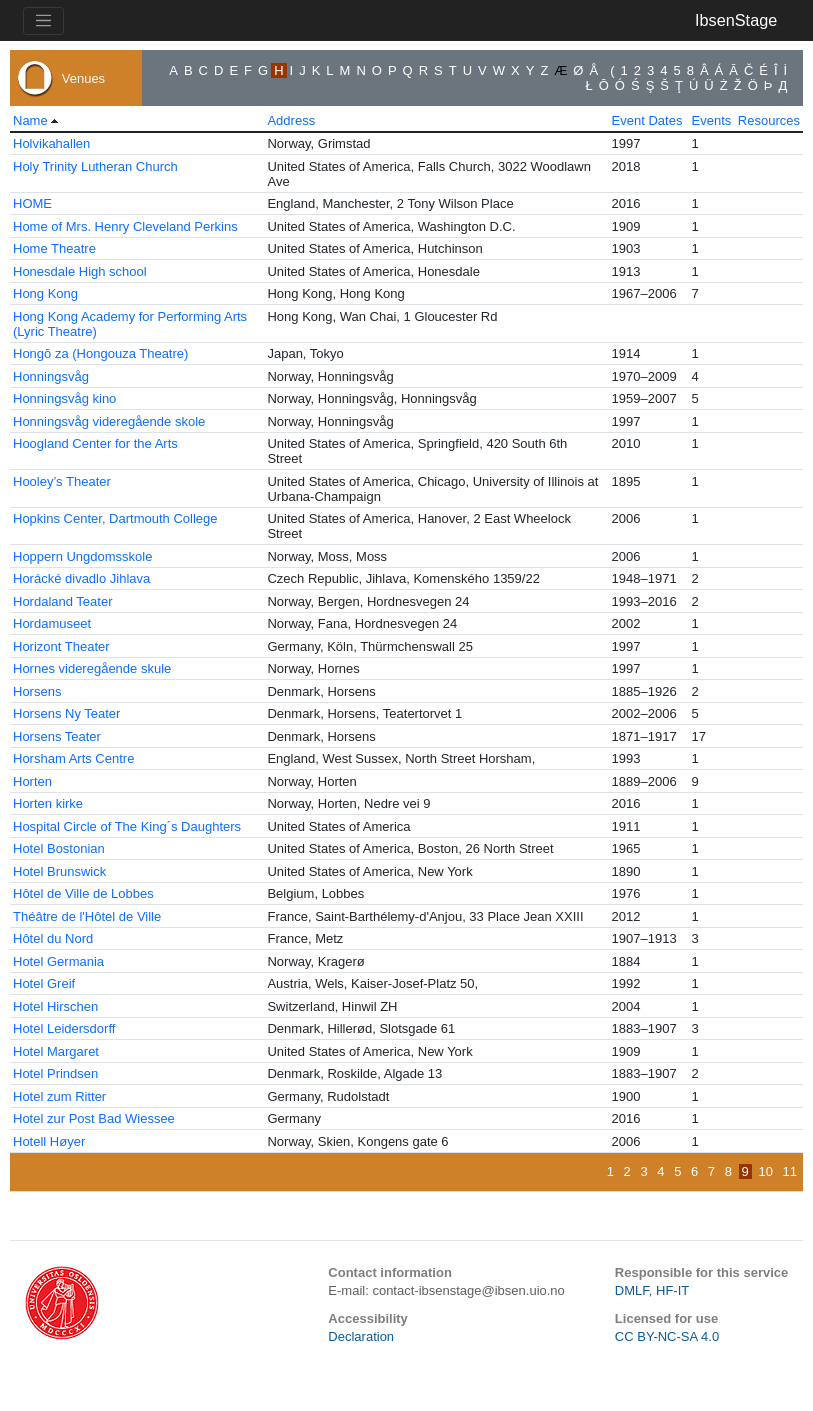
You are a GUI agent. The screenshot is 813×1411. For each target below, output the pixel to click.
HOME (32, 203)
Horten (32, 781)
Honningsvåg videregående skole (109, 421)
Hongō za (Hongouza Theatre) (100, 353)
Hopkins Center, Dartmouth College (115, 518)
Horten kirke (48, 803)
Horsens (37, 691)
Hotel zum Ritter (59, 1096)
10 (765, 1171)
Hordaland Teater (63, 601)
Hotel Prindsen (55, 1073)
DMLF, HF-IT (652, 1290)
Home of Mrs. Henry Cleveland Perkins (125, 226)
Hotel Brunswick (59, 871)
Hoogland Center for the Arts (95, 443)
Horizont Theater (61, 646)
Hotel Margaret (56, 1051)
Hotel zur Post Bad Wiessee (94, 1118)
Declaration (361, 1336)
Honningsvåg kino (64, 398)
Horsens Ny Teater (66, 713)
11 (790, 1171)
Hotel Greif (44, 983)
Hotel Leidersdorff (64, 1028)
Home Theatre (54, 248)
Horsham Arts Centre (73, 758)
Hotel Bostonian (59, 848)
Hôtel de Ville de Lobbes (83, 893)
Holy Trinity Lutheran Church (95, 166)
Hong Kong (45, 293)
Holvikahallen (51, 143)
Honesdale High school (80, 271)
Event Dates (647, 120)
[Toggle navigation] (43, 21)
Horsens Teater (57, 736)
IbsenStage (736, 20)
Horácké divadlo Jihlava (81, 578)
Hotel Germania (58, 961)
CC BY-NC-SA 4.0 (667, 1336)
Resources (769, 120)
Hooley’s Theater (62, 481)
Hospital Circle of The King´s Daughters (127, 826)
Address (291, 120)
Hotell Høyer (49, 1141)
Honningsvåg (51, 376)
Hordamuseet (52, 623)
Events (712, 120)
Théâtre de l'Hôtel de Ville (87, 916)
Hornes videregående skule (92, 668)
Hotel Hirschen (55, 1006)
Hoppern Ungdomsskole (82, 556)
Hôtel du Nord (53, 938)
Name (30, 120)
